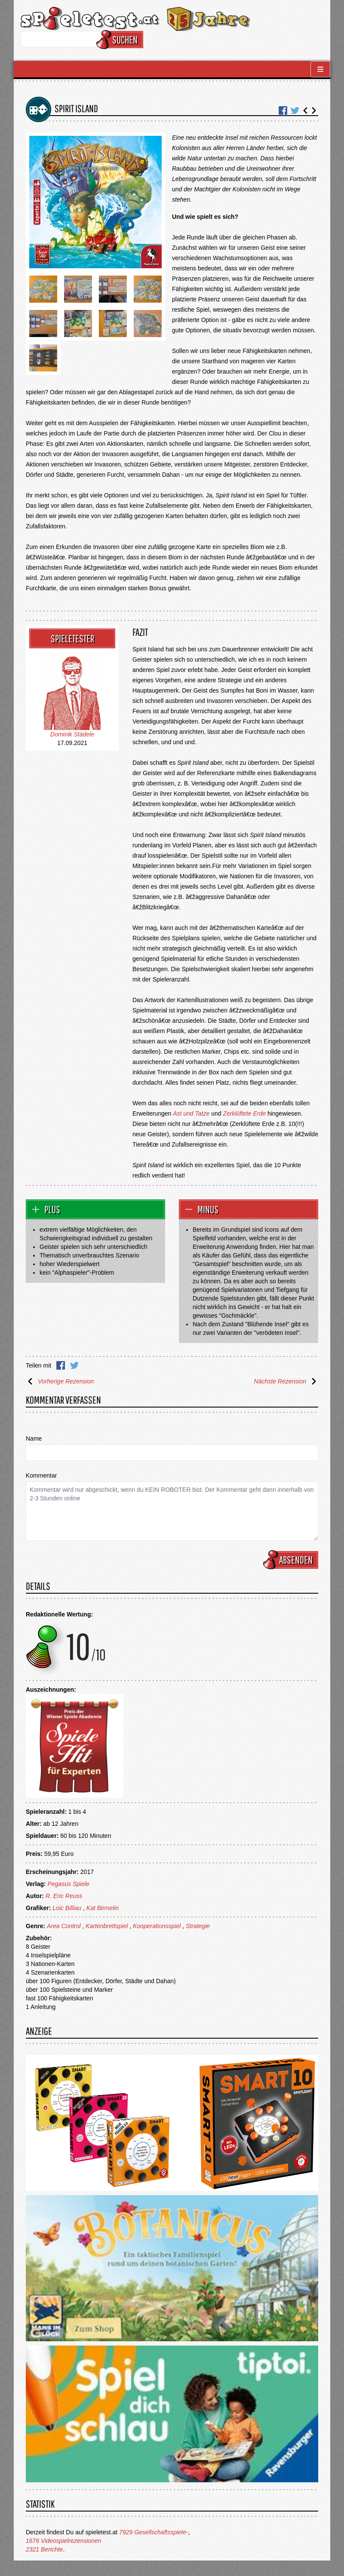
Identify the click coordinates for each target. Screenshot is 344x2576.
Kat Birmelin (102, 1907)
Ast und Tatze (191, 1113)
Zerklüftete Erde (244, 1113)
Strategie (198, 1926)
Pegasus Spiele (68, 1883)
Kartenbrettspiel (107, 1926)
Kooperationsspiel (157, 1926)
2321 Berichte (44, 2549)
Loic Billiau (66, 1907)
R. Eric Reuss (64, 1895)
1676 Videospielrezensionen (63, 2540)
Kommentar (41, 1475)
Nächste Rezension (286, 1381)
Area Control (64, 1926)
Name (34, 1438)
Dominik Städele (72, 734)
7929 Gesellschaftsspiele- (153, 2532)
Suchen (121, 39)
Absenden (292, 1559)
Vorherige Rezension (60, 1381)
